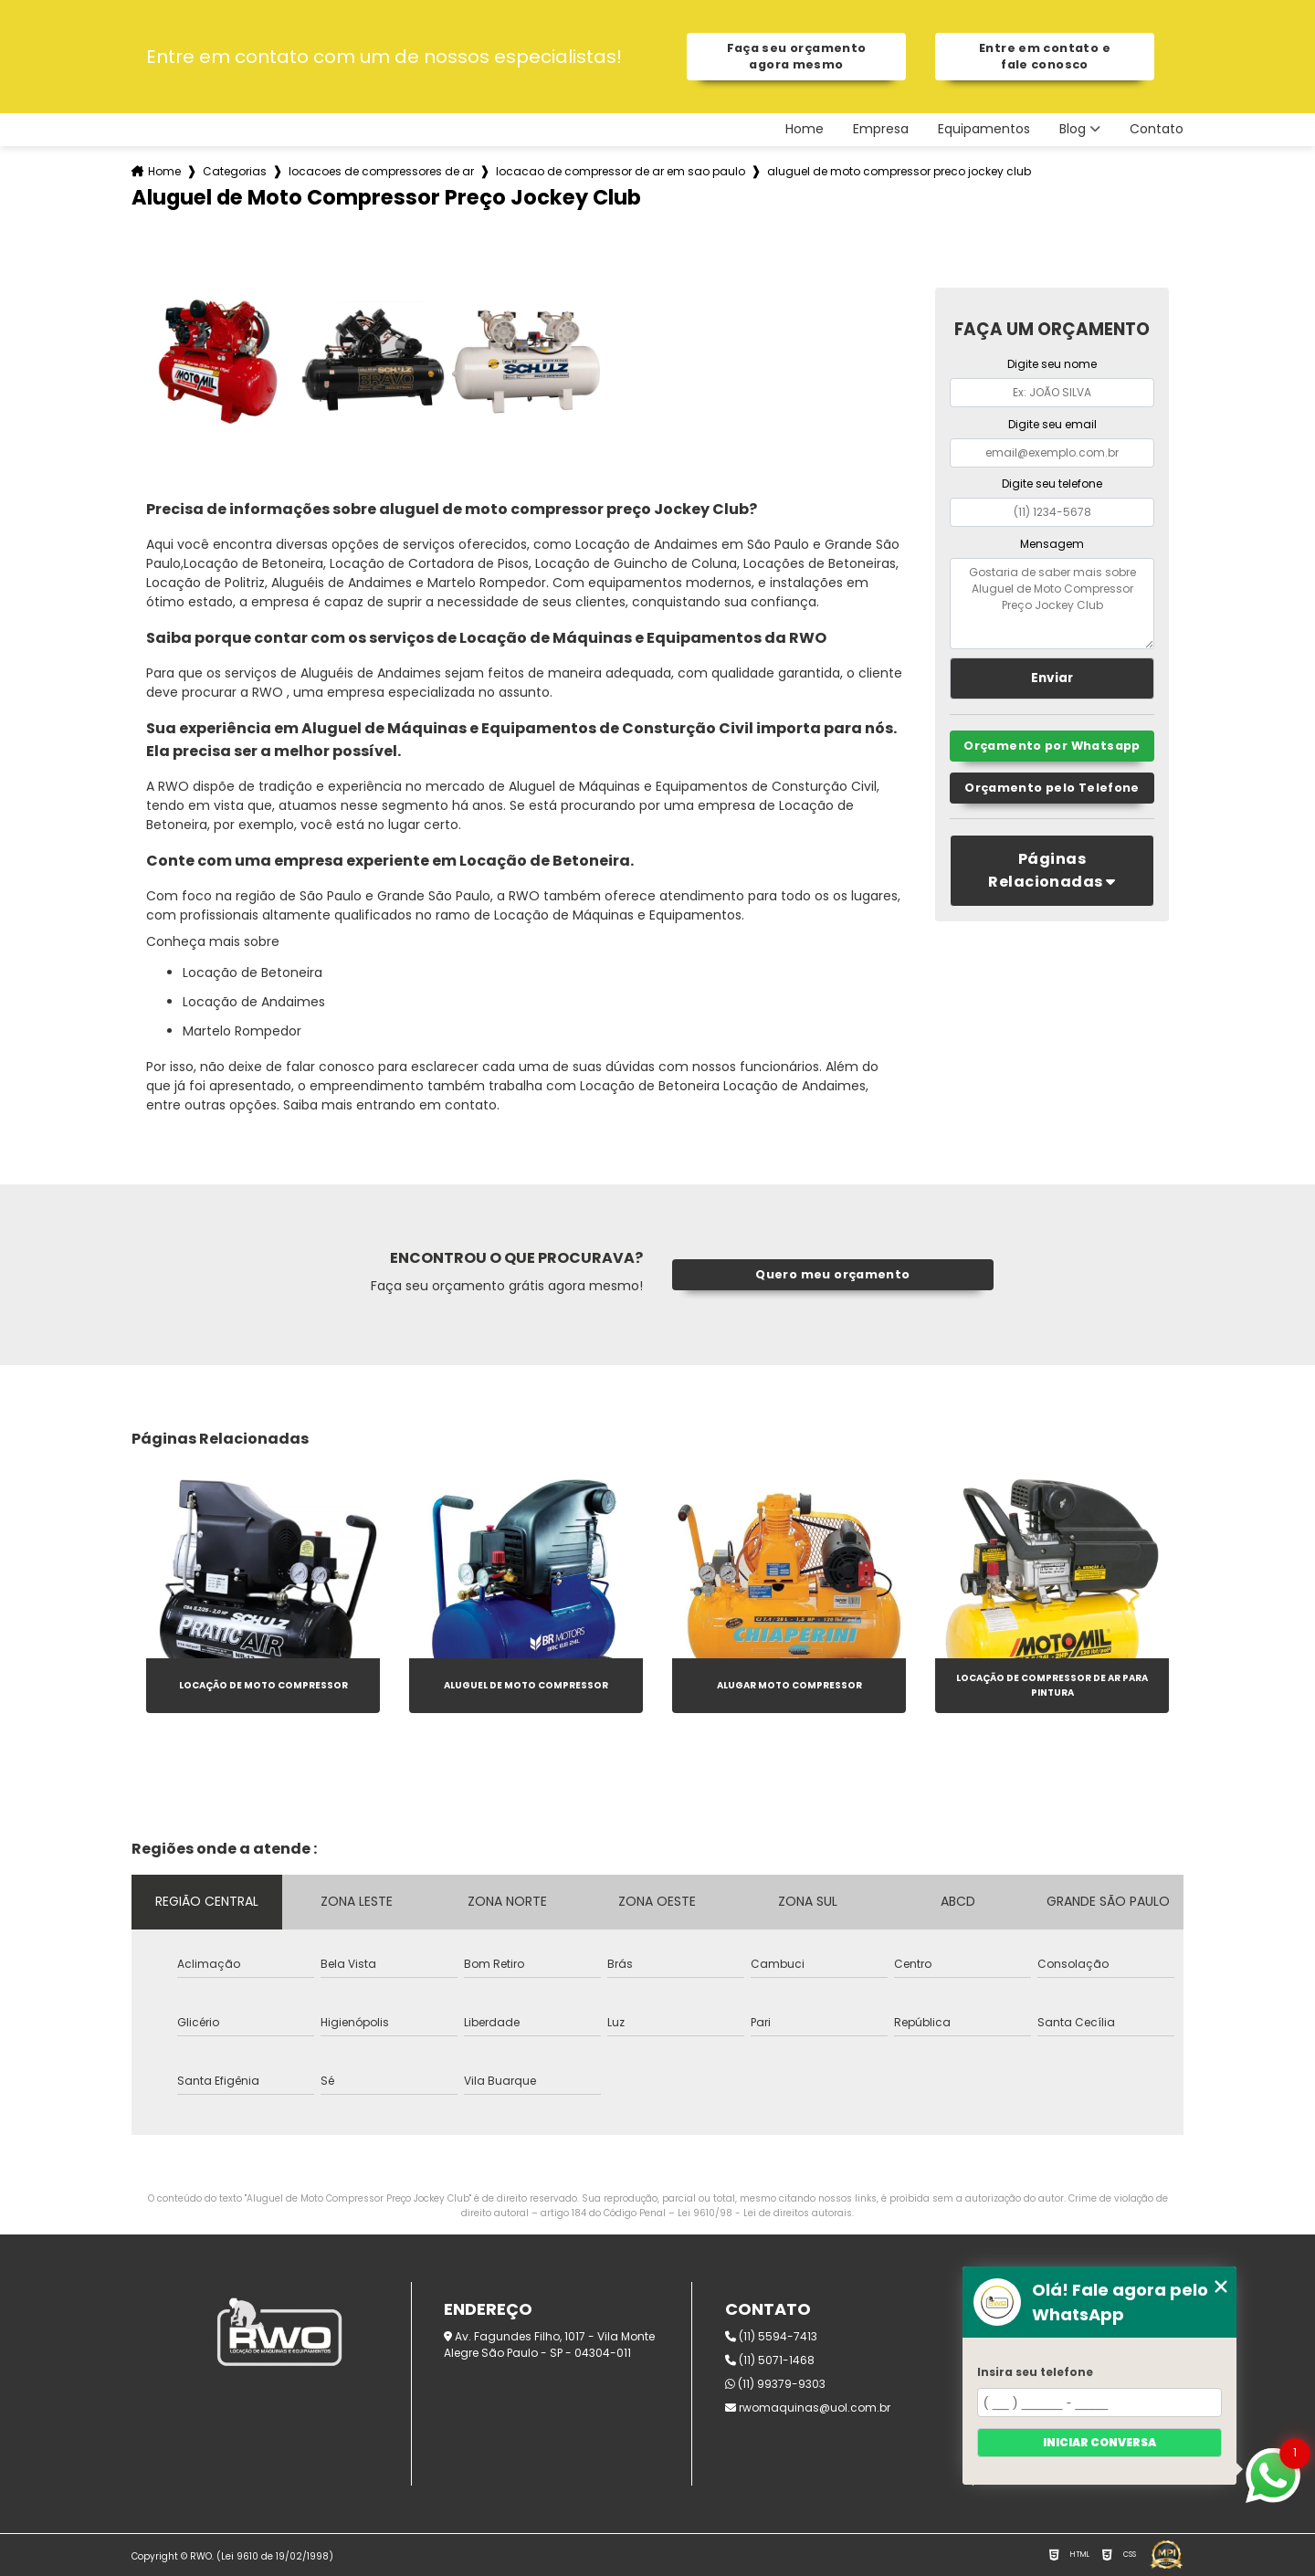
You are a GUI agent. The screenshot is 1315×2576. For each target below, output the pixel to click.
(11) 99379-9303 (775, 2384)
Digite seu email (1052, 424)
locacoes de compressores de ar (381, 171)
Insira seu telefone (1035, 2372)
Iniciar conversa (1099, 2442)
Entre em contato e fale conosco (1044, 56)
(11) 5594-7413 (771, 2336)
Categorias (235, 171)
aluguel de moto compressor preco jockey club (899, 171)
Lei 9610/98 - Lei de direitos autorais (765, 2213)
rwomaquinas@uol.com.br (807, 2407)
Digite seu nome (1052, 364)
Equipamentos (984, 129)
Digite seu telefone (1052, 483)
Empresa (881, 129)
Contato (1157, 129)
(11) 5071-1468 (770, 2360)
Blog (1072, 129)
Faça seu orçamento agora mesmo (797, 56)
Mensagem (1052, 544)
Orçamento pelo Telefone (1052, 787)
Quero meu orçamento (832, 1274)
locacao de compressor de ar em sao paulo (620, 171)
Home (804, 129)
